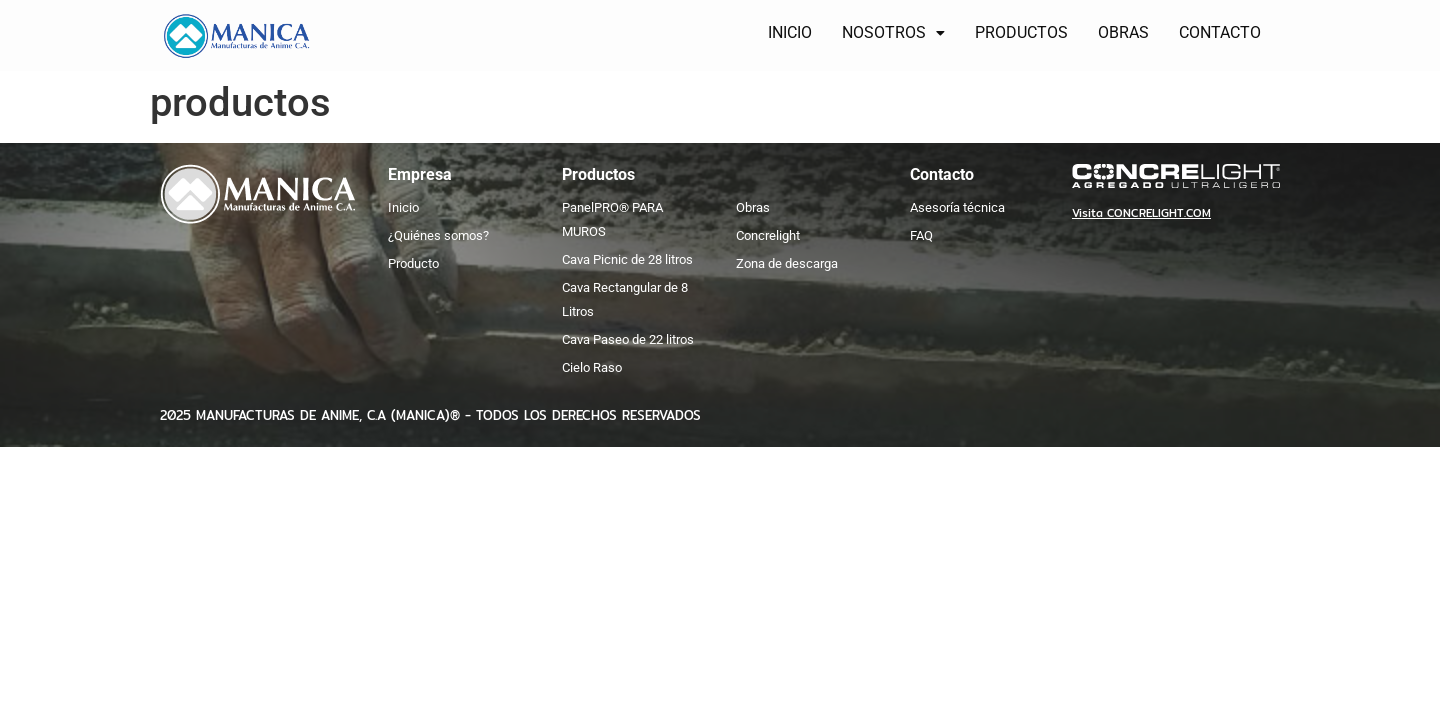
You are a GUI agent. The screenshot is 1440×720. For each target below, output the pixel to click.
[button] (897, 33)
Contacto (942, 174)
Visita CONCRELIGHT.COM (1141, 213)
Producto (413, 263)
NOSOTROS (897, 32)
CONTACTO (1224, 32)
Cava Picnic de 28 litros (627, 259)
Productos (598, 174)
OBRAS (1127, 32)
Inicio (403, 207)
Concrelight (768, 235)
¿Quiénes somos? (438, 235)
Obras (753, 207)
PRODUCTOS (1025, 32)
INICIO (794, 32)
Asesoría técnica (957, 207)
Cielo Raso (592, 367)
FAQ (921, 235)
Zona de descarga (787, 263)
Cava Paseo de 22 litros (628, 339)
